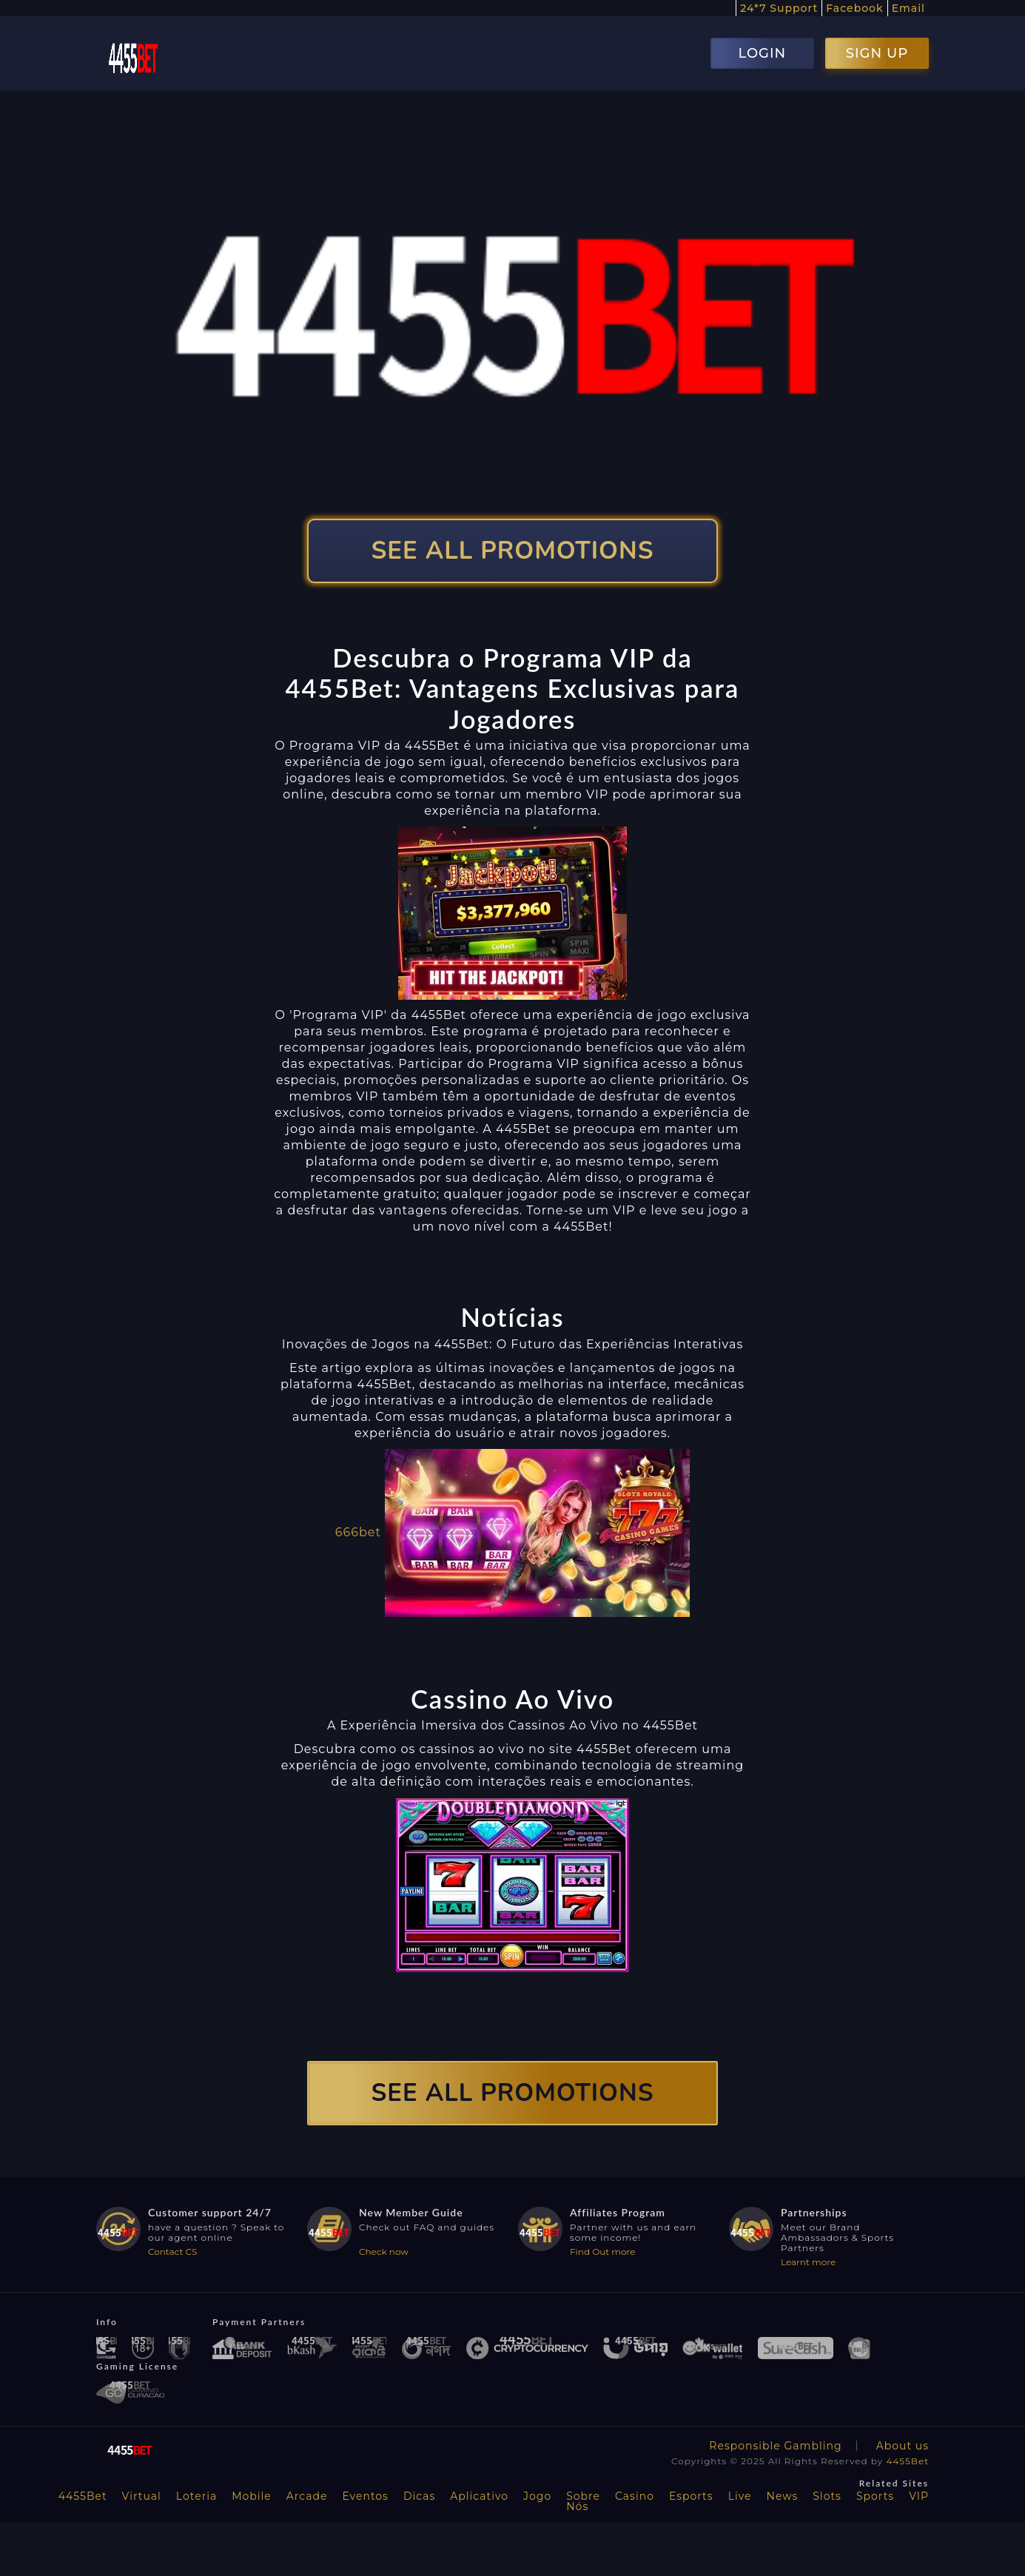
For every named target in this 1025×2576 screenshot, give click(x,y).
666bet (358, 1531)
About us (902, 2445)
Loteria (196, 2496)
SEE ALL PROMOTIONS (513, 551)
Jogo (537, 2496)
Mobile (252, 2496)
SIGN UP (877, 53)
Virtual (141, 2496)
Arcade (307, 2496)
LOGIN (762, 53)
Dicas (419, 2496)
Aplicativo (479, 2496)
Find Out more (603, 2251)
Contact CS (172, 2251)
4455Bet (907, 2460)
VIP (919, 2496)
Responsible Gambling (775, 2445)
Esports (691, 2496)
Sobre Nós (583, 2501)
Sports (875, 2496)
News (783, 2496)
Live (740, 2496)
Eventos (365, 2496)
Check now (384, 2251)
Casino (634, 2496)
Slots (827, 2496)
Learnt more (808, 2261)
